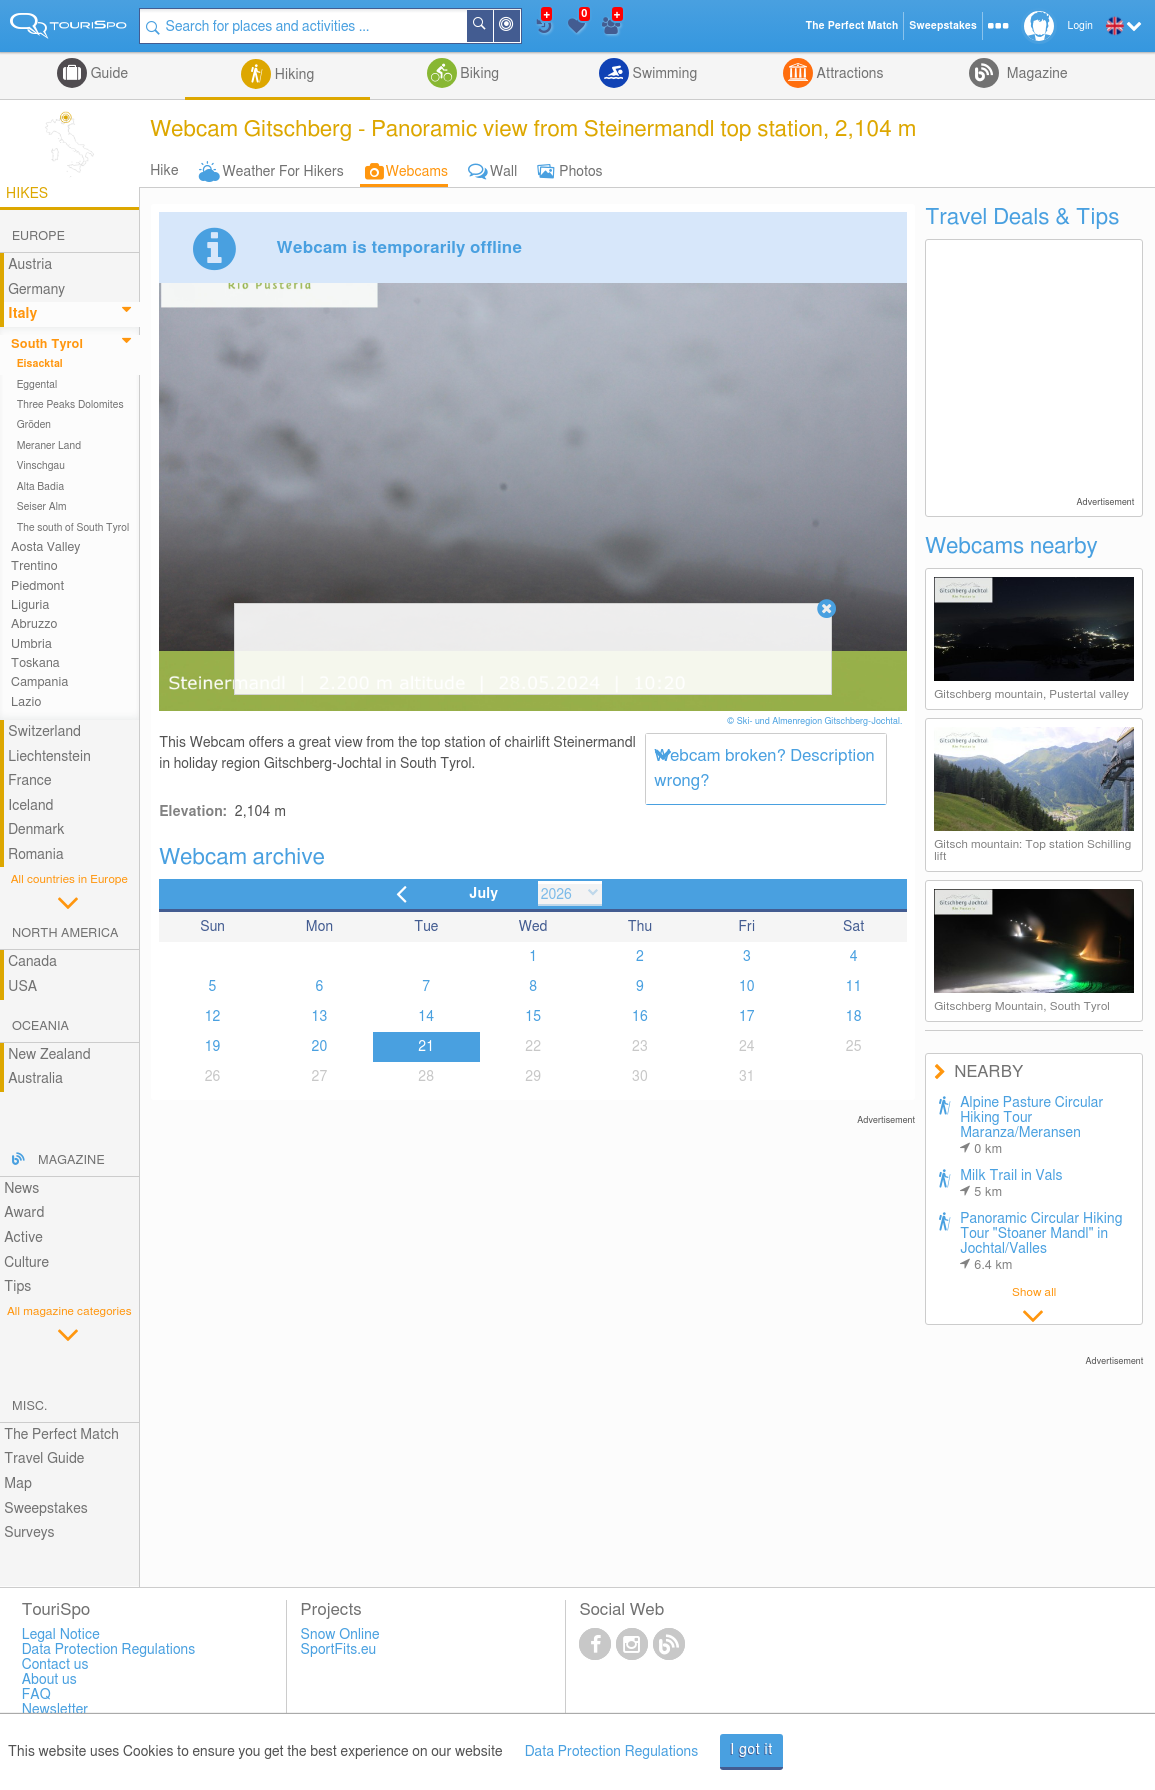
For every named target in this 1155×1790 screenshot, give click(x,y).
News (21, 1189)
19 (213, 1047)
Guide (107, 74)
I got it (751, 1750)
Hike (164, 171)
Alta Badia (41, 487)
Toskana (35, 663)
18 (854, 1017)
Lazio (26, 702)
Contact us (55, 1665)
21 (426, 1047)
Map (18, 1484)
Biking (478, 74)
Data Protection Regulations (612, 1752)
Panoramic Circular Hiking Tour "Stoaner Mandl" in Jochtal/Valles (1041, 1242)
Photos (580, 172)
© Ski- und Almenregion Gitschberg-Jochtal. (815, 721)
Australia (35, 1079)
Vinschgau (41, 466)
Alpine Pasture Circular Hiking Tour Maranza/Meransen (1031, 1126)
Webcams (417, 172)
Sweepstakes (46, 1509)
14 (426, 1017)
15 (533, 1017)
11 (854, 987)
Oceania (40, 1026)
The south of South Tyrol (73, 528)
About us (49, 1680)
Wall (503, 172)
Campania (39, 682)
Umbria (31, 644)
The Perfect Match (61, 1435)
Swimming (663, 74)
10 (747, 987)
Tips (17, 1287)
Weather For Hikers (283, 172)
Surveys (29, 1533)
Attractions (848, 74)
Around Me (519, 27)
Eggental (37, 385)
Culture (26, 1263)
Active (23, 1238)
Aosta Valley (45, 547)
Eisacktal (40, 364)
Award (24, 1213)
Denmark (36, 830)
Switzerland (44, 732)
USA (22, 987)
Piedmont (37, 586)
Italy (22, 314)
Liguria (30, 605)
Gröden (34, 425)
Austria (30, 265)
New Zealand (49, 1055)
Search (492, 26)
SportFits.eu (339, 1650)
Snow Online (340, 1635)
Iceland (30, 806)
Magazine (1035, 74)
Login (1080, 26)
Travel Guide (44, 1459)
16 (640, 1017)
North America (65, 933)
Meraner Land (49, 446)
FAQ (36, 1695)
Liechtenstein (49, 757)
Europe (38, 236)
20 (320, 1047)
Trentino (34, 566)
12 (213, 1017)
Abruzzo (34, 624)
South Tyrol (47, 344)
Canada (32, 962)
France (30, 781)
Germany (36, 290)
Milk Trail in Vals (1011, 1184)
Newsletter (55, 1710)
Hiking (292, 75)
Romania (36, 855)
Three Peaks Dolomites (70, 405)
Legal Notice (61, 1635)
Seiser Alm (42, 507)
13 (320, 1017)
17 (747, 1017)
